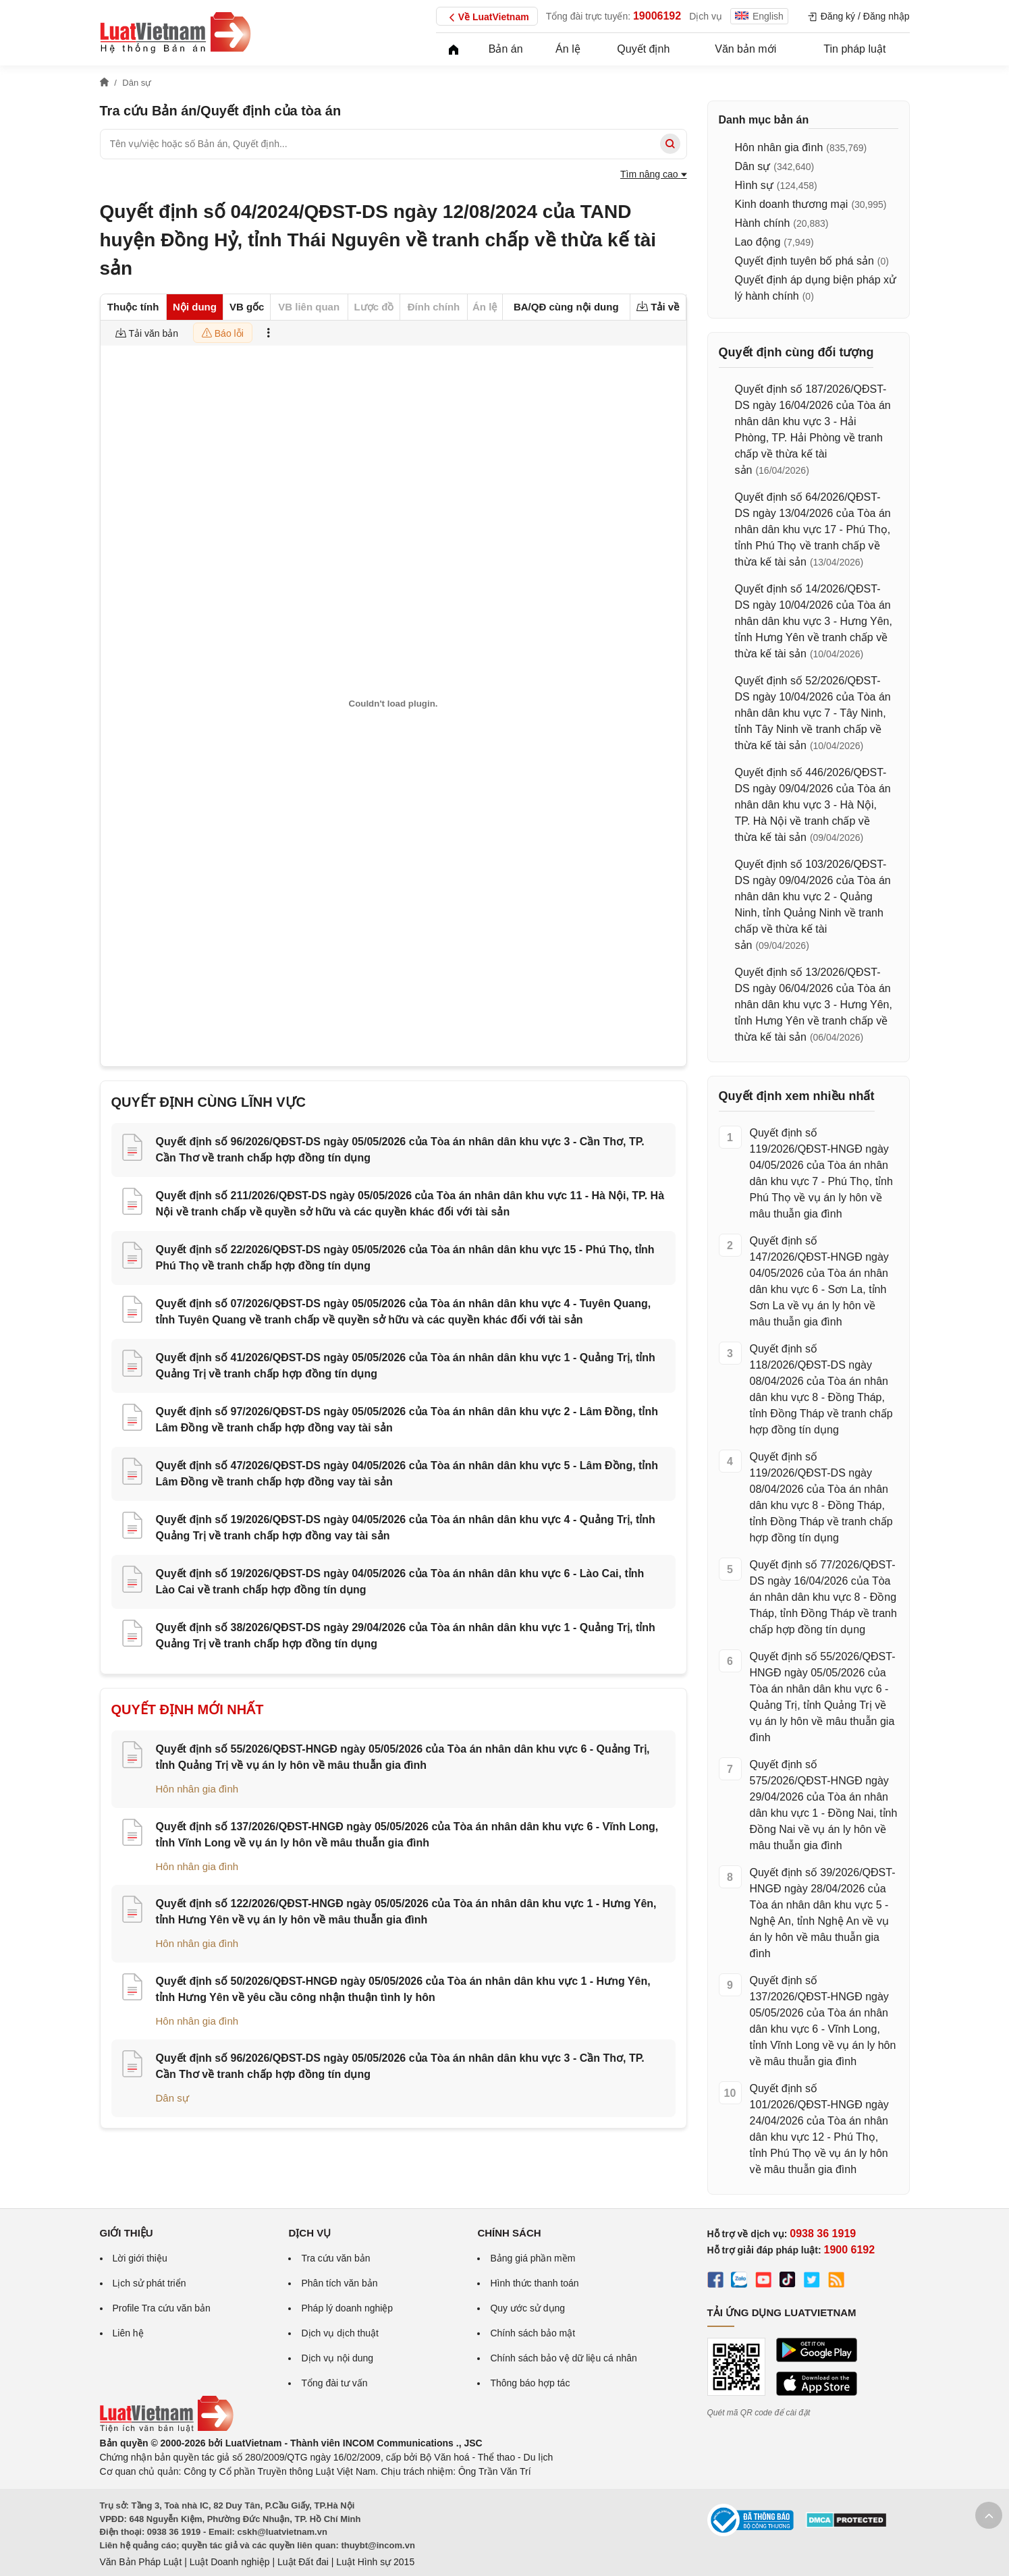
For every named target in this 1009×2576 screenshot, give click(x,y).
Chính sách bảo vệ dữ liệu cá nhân (563, 2358)
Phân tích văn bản (339, 2283)
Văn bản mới (745, 49)
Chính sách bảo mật (532, 2333)
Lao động (758, 242)
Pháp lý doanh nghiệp (347, 2308)
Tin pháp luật (854, 49)
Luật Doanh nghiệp (230, 2561)
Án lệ (567, 49)
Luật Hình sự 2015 (375, 2561)
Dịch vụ (705, 16)
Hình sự (754, 185)
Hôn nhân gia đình (197, 1788)
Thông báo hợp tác (530, 2383)
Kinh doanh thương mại (791, 204)
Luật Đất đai (303, 2561)
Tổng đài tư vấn (334, 2383)
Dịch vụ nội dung (337, 2358)
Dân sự (172, 2098)
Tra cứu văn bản (335, 2258)
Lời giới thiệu (140, 2258)
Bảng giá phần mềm (532, 2258)
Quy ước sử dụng (527, 2308)
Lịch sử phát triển (149, 2283)
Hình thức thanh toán (534, 2283)
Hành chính (762, 223)
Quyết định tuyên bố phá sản (804, 261)
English (759, 16)
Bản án (506, 49)
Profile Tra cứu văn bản (162, 2308)
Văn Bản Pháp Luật (141, 2561)
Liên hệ (128, 2333)
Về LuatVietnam (487, 17)
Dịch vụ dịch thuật (340, 2333)
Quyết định (643, 49)
